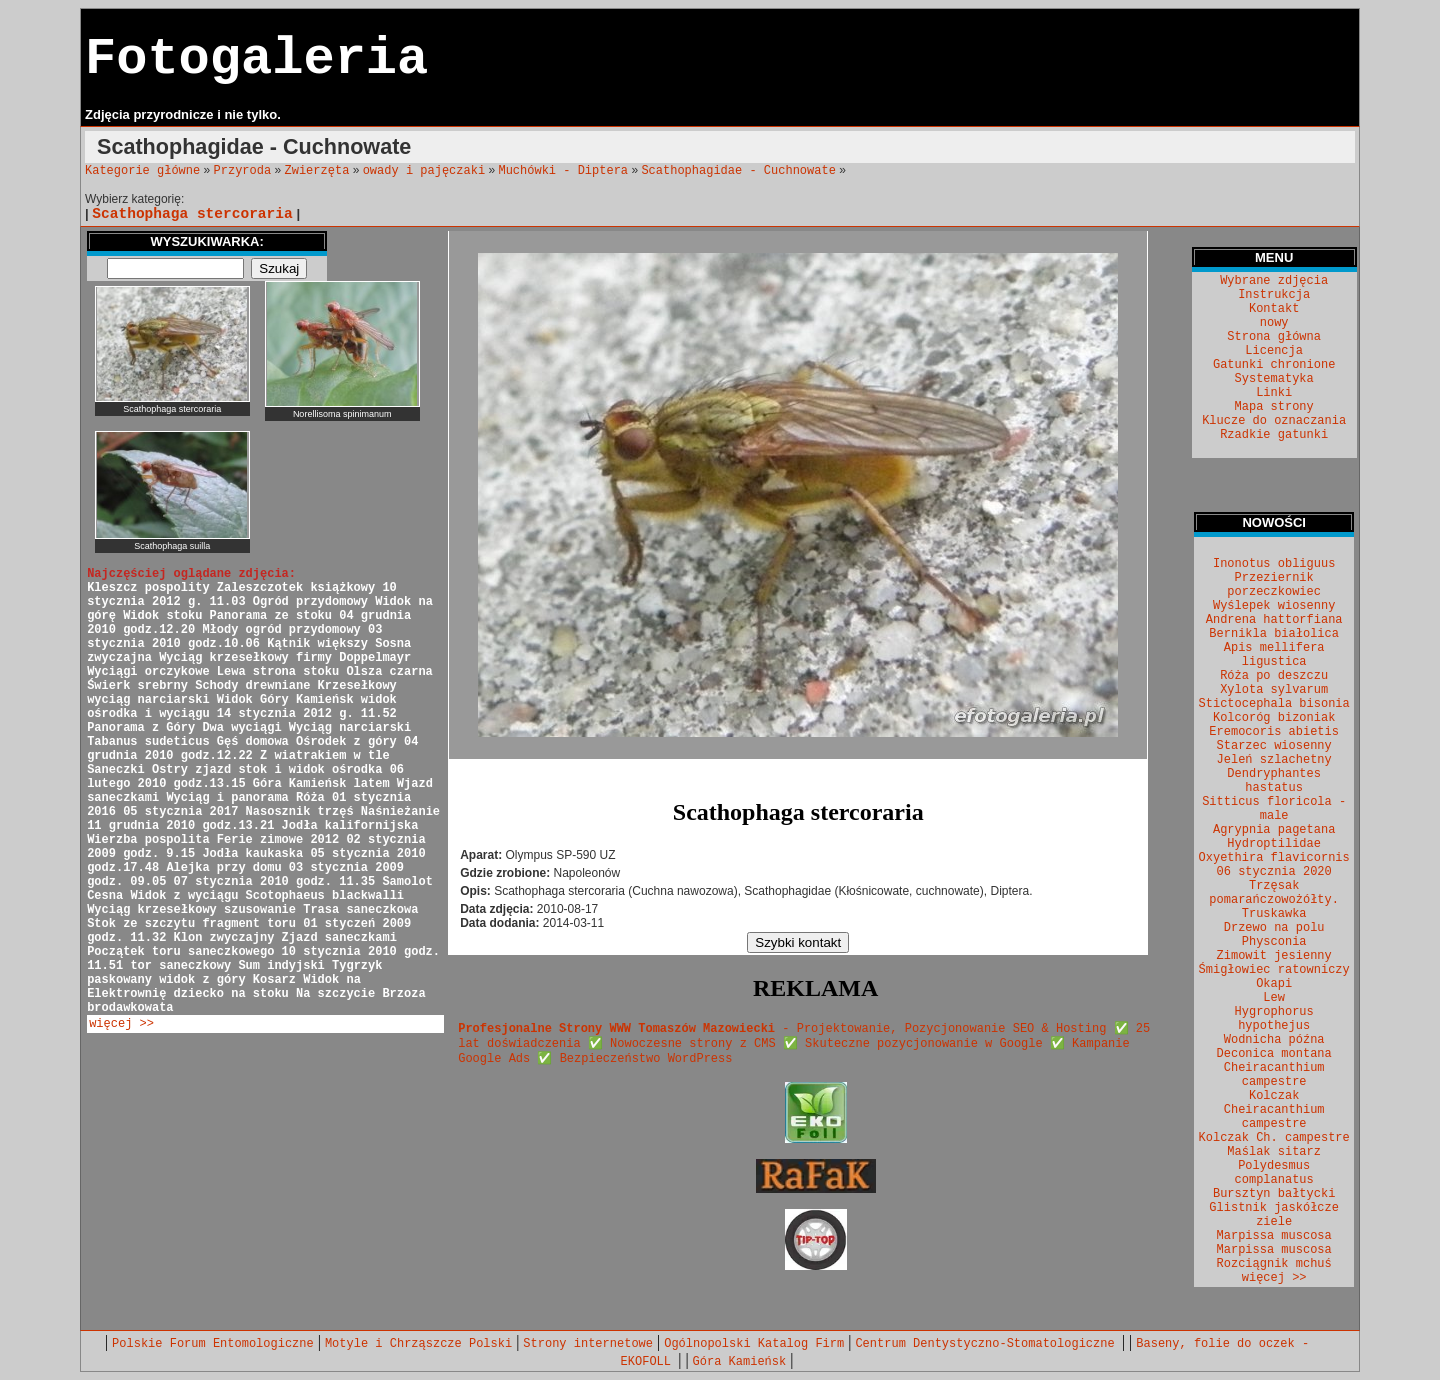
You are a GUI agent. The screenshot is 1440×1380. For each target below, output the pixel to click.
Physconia (1274, 942)
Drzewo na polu (1274, 928)
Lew (1274, 998)
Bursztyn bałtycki (1274, 1194)
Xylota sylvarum (1274, 690)
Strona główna (1274, 337)
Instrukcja (1274, 295)
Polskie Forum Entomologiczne (213, 1344)
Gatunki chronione (1274, 365)
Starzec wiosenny (1274, 746)
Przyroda (243, 171)
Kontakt (1274, 309)
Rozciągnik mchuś (1274, 1264)
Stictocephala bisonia (1274, 704)
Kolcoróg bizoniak (1274, 718)
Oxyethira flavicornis (1274, 858)
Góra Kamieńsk (740, 1362)
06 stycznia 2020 (1274, 872)
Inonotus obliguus (1274, 564)
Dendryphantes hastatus (1274, 781)
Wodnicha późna (1274, 1040)
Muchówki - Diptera (563, 171)
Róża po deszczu (1274, 676)
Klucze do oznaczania (1274, 421)
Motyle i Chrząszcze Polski (418, 1344)
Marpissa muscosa (1274, 1236)
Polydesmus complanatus (1274, 1173)
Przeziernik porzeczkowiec (1274, 585)
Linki (1274, 393)
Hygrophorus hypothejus (1274, 1019)
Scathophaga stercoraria (192, 214)
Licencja (1274, 351)
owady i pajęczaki (424, 171)
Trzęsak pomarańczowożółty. (1274, 893)
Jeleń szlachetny (1274, 760)
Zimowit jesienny (1274, 956)
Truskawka (1274, 914)
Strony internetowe (588, 1344)
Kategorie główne (142, 171)
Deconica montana (1274, 1054)
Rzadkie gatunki (1274, 435)
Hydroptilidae (1274, 844)
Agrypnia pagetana (1274, 830)
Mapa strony (1274, 407)
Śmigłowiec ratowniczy (1274, 970)
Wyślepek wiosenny (1274, 606)
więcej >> (121, 1024)
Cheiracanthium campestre (1274, 1075)
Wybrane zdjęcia (1274, 281)
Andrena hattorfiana (1274, 620)
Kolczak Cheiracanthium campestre (1274, 1110)
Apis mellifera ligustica (1274, 655)
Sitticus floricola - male (1274, 809)
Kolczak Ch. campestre (1274, 1138)
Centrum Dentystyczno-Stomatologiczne (988, 1344)
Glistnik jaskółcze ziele (1274, 1215)
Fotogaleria (256, 59)
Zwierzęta (317, 171)
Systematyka (1274, 379)
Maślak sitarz (1274, 1152)
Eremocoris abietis (1274, 732)
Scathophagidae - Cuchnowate (738, 171)
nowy (1274, 323)
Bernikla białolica (1274, 634)
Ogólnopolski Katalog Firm (754, 1344)
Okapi (1274, 984)
